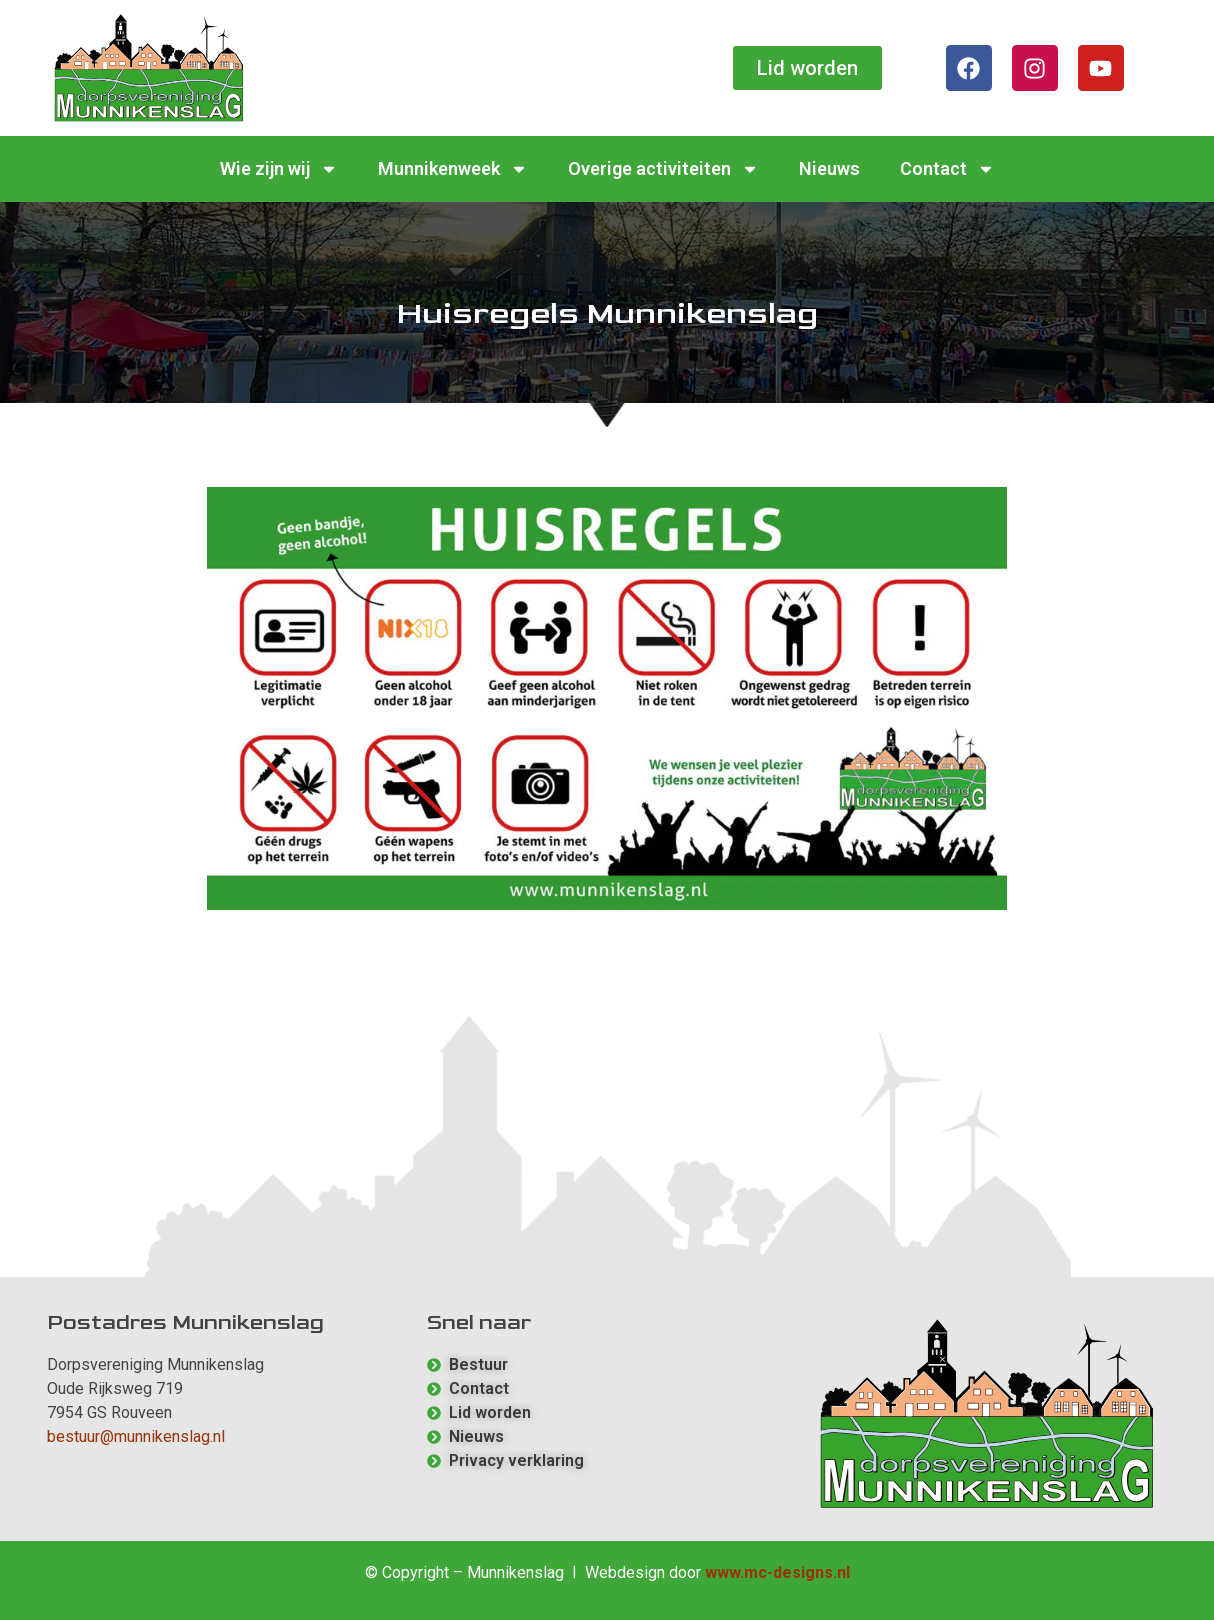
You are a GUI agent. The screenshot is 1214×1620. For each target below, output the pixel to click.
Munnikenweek (453, 169)
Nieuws (829, 168)
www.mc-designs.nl (777, 1572)
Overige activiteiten (663, 169)
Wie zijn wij (279, 169)
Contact (947, 169)
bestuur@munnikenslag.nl (136, 1436)
